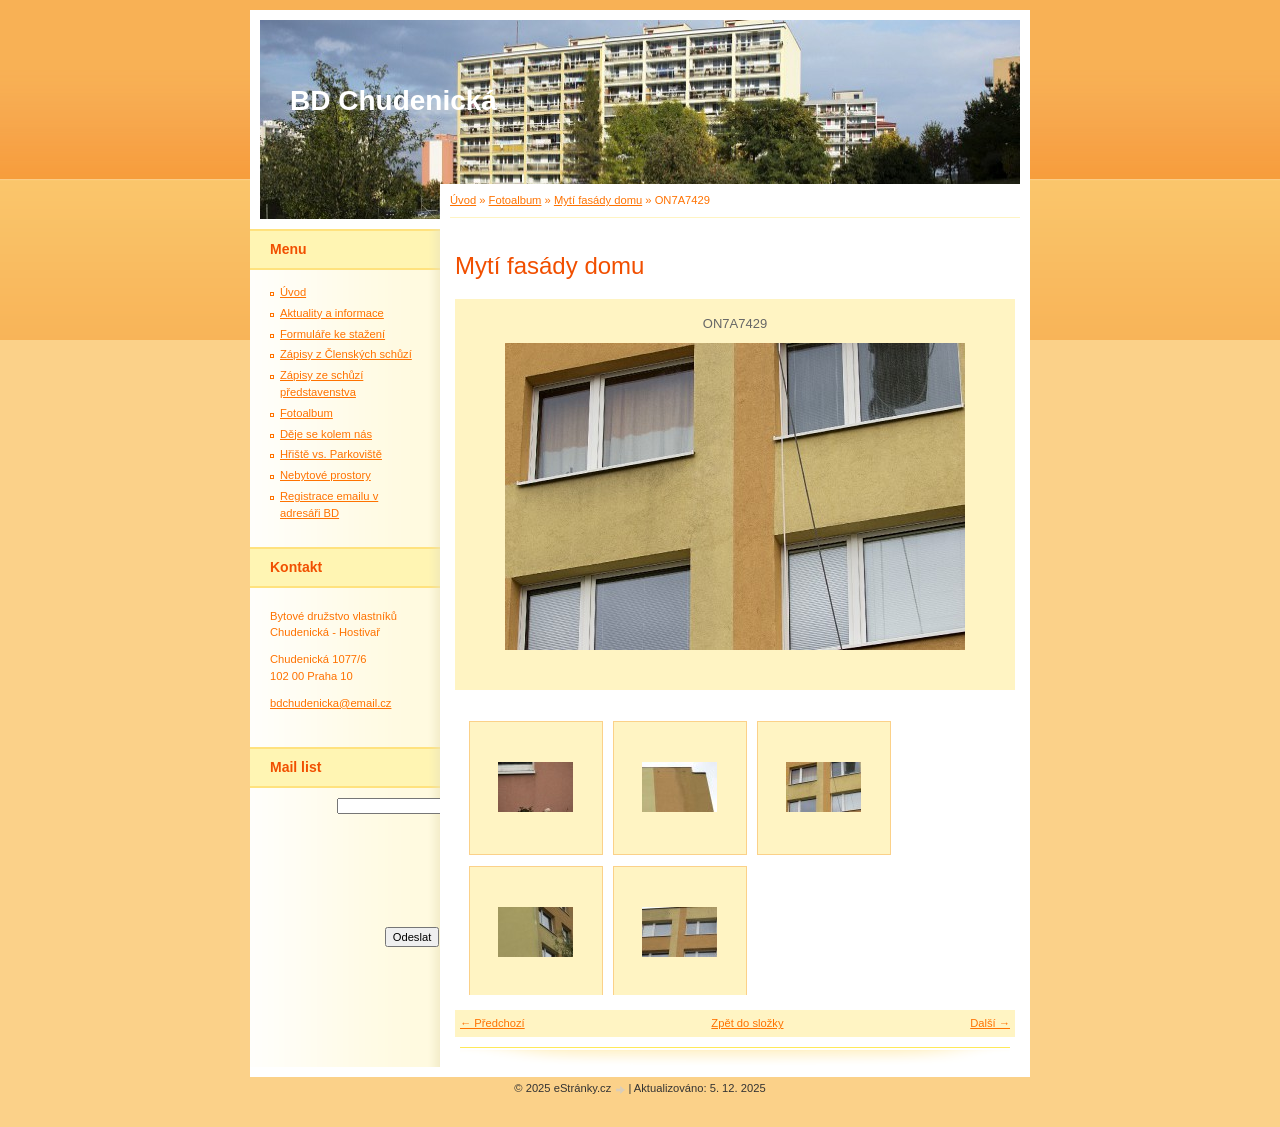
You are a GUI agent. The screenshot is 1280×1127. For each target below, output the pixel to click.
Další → (990, 1023)
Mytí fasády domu (598, 200)
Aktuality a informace (332, 313)
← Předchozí (492, 1023)
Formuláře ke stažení (332, 334)
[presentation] (412, 868)
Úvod (463, 200)
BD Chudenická (393, 100)
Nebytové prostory (325, 475)
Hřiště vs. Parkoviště (331, 454)
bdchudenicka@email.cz (330, 703)
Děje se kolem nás (326, 434)
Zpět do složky (747, 1023)
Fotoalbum (515, 200)
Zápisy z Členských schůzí (346, 354)
